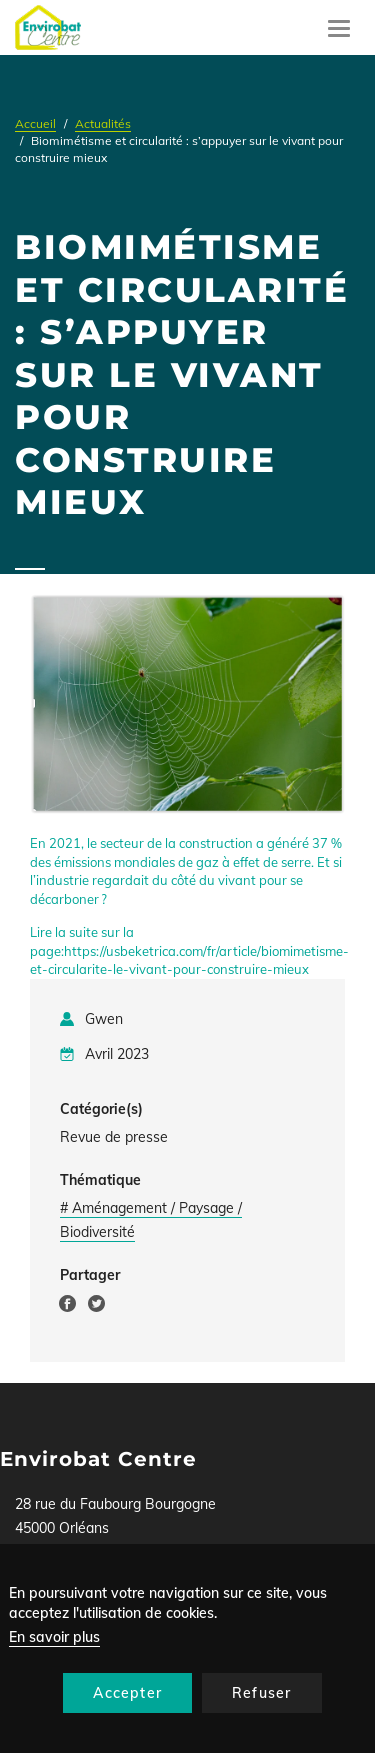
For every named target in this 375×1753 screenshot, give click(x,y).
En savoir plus (54, 1637)
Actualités (103, 123)
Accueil (35, 123)
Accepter (127, 1693)
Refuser (261, 1693)
